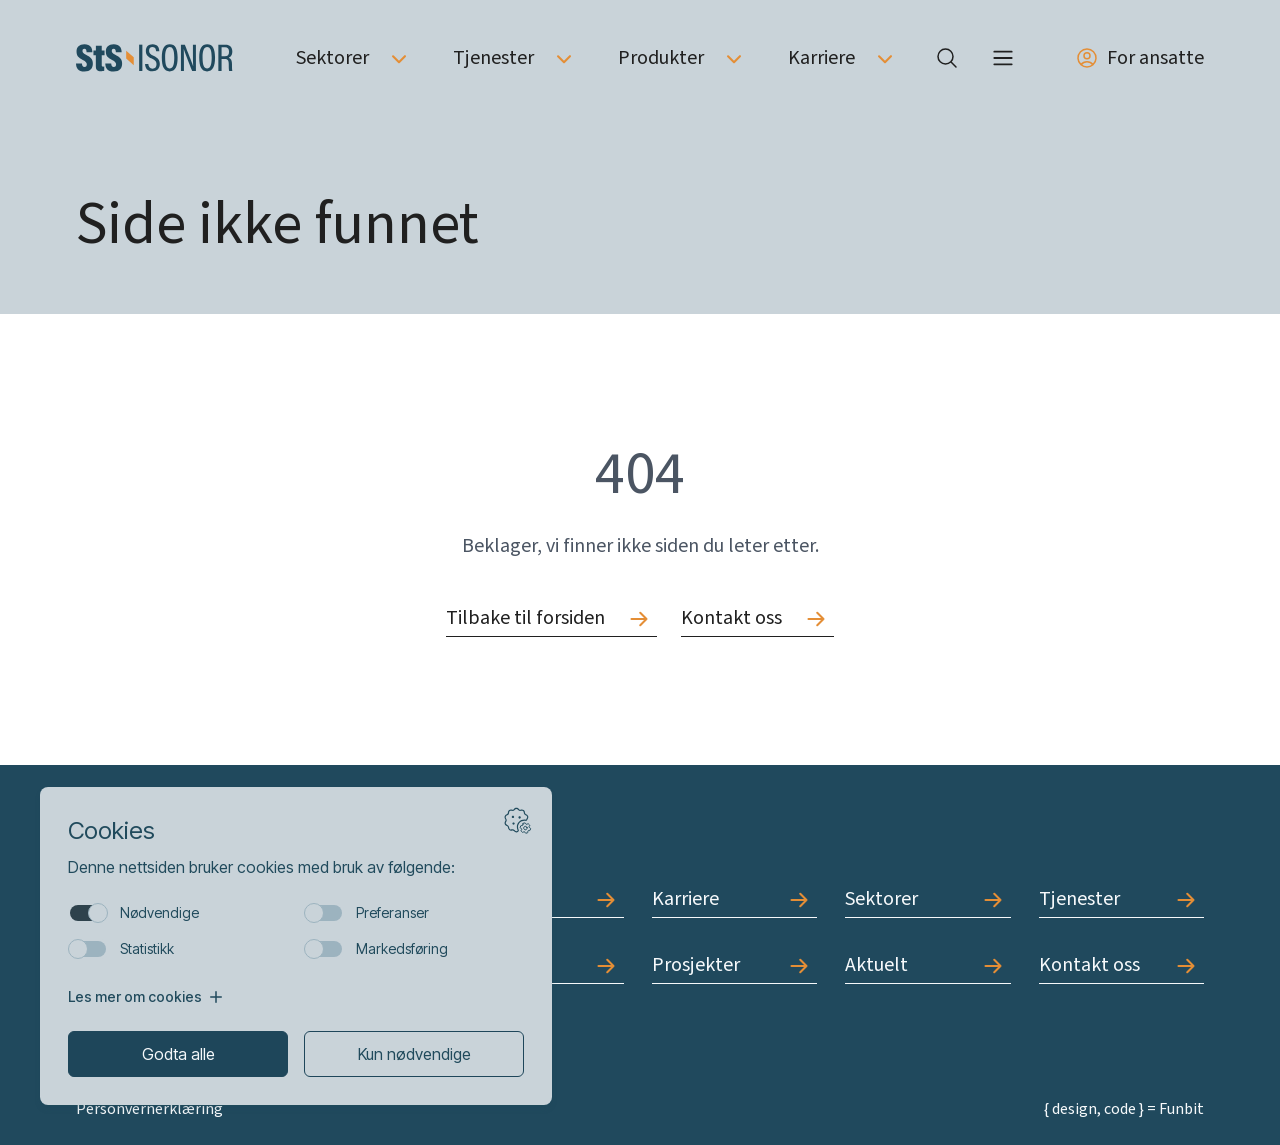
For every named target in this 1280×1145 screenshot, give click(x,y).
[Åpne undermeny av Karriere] (885, 58)
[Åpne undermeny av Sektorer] (399, 58)
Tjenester (493, 58)
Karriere (821, 58)
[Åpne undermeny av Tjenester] (564, 58)
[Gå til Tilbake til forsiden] (551, 618)
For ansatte (1139, 58)
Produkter (661, 58)
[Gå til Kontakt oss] (757, 618)
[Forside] (154, 58)
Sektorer (332, 58)
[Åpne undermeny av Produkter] (734, 58)
